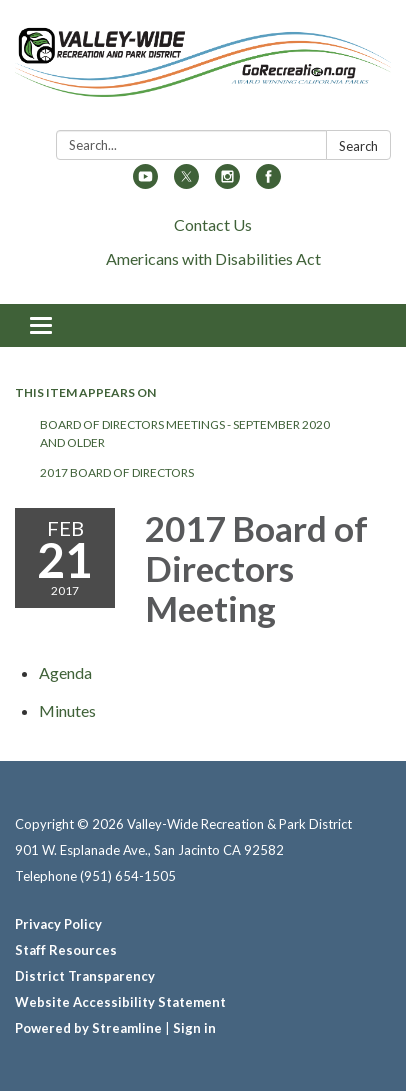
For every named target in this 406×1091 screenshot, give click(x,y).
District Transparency (85, 976)
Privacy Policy (58, 924)
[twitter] (186, 182)
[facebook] (268, 182)
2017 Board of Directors (117, 472)
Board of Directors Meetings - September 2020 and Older (185, 433)
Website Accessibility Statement (120, 1002)
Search (358, 146)
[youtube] (145, 182)
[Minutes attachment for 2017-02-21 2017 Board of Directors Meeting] (67, 710)
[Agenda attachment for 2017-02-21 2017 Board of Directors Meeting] (65, 672)
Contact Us (213, 224)
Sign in (194, 1028)
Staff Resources (66, 950)
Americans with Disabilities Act (213, 258)
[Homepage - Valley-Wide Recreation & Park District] (203, 69)
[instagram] (227, 182)
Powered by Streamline (88, 1028)
